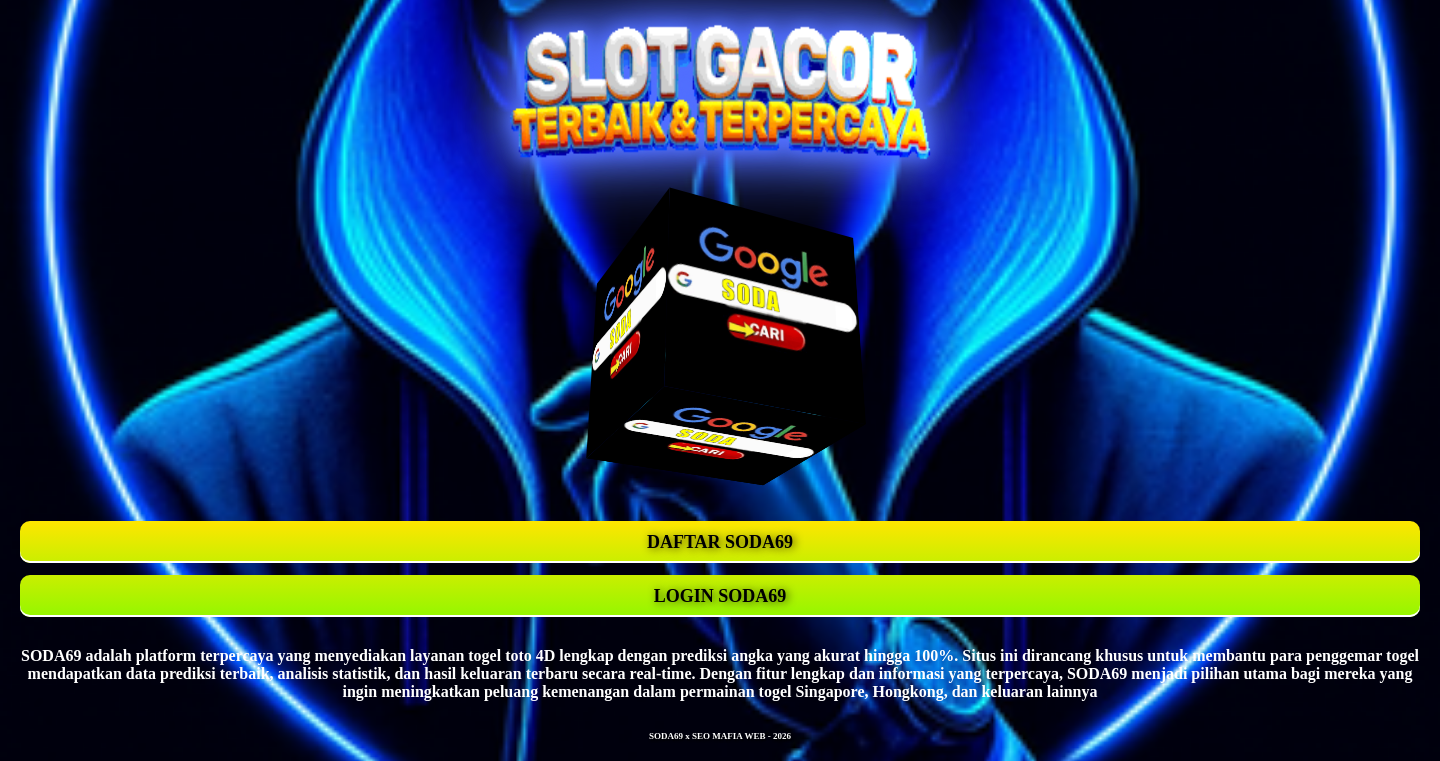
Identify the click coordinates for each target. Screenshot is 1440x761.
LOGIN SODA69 (720, 596)
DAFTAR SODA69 (720, 542)
